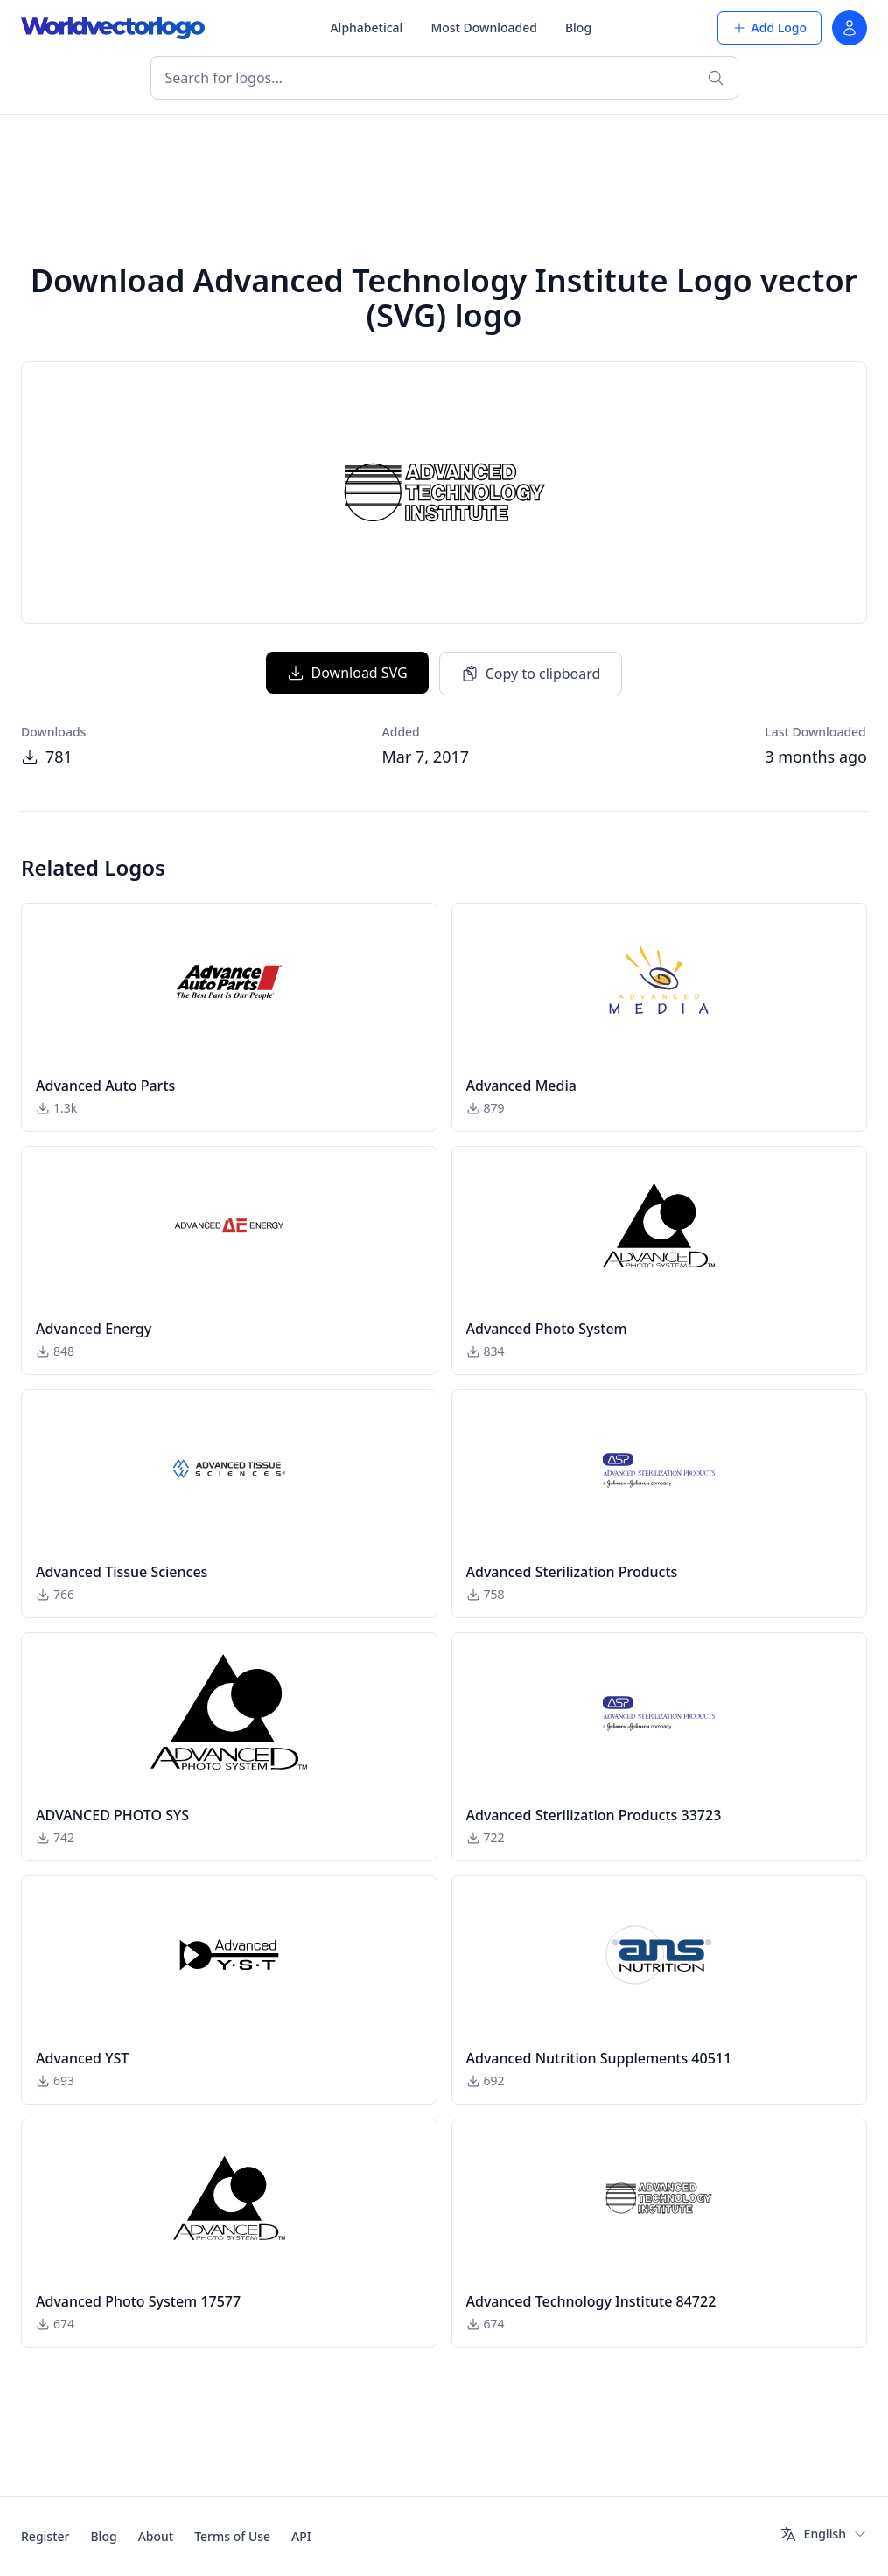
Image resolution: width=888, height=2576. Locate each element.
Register (45, 2536)
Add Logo (769, 27)
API (301, 2536)
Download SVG (347, 672)
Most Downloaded (483, 27)
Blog (578, 27)
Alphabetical (366, 27)
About (156, 2536)
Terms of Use (232, 2536)
